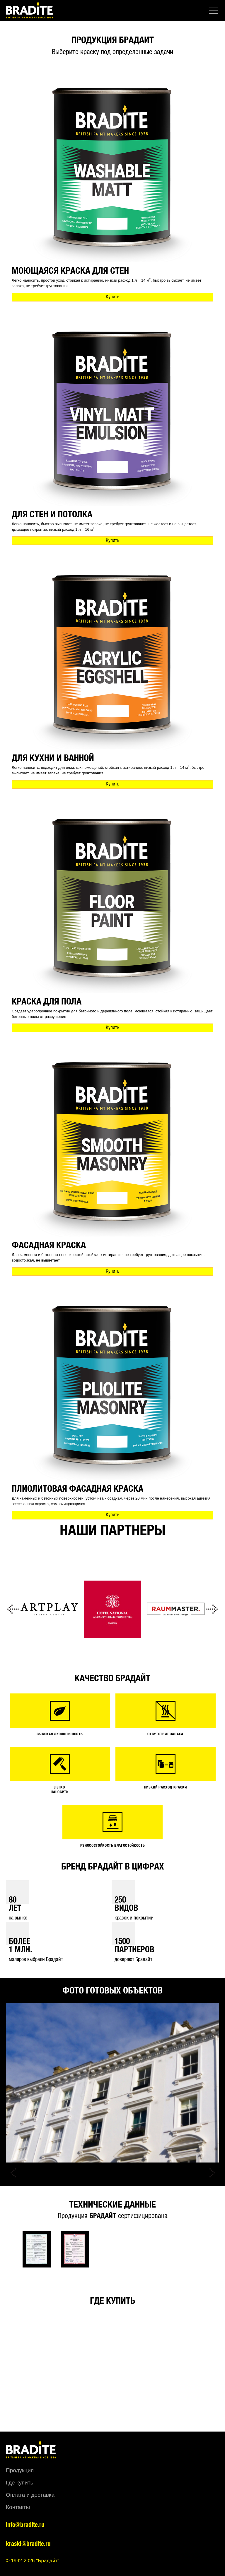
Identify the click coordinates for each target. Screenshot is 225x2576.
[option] (49, 1609)
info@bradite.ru (25, 2525)
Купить (112, 296)
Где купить (19, 2482)
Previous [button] (13, 1609)
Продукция (20, 2470)
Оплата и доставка (30, 2495)
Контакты (18, 2507)
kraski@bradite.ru (28, 2544)
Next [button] (211, 1609)
